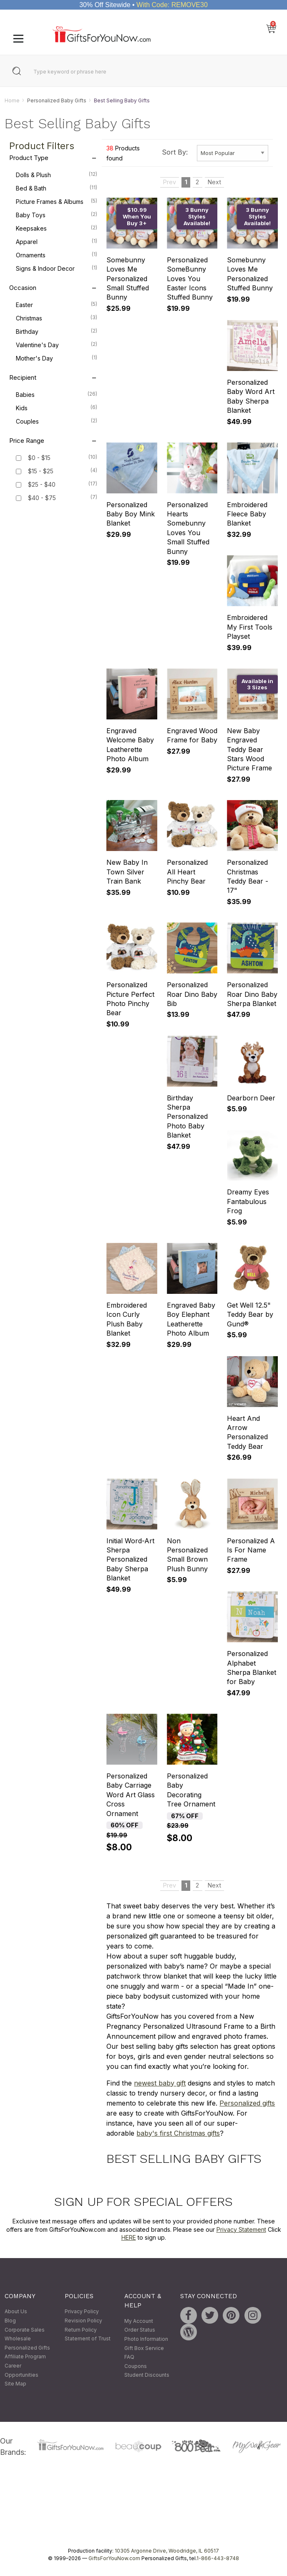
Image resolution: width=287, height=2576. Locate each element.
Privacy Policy (82, 2312)
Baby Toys (56, 215)
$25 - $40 (41, 484)
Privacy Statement (241, 2229)
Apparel (56, 241)
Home (12, 100)
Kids (56, 408)
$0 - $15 (39, 458)
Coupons (135, 2366)
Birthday (56, 331)
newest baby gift (160, 2083)
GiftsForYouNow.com (114, 2559)
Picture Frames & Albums (56, 201)
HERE (128, 2237)
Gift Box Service (144, 2348)
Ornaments (56, 255)
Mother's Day (56, 358)
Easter (56, 305)
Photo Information (146, 2339)
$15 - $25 (40, 471)
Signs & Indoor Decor (56, 268)
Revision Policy (83, 2320)
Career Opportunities (21, 2370)
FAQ (129, 2357)
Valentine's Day (56, 345)
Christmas (56, 318)
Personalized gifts (247, 2103)
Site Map (15, 2383)
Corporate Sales (25, 2330)
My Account (138, 2321)
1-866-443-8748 (217, 2559)
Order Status (139, 2330)
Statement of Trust (88, 2339)
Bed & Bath (56, 188)
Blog (10, 2320)
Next (214, 182)
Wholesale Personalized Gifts (27, 2343)
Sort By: (175, 152)
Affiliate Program (25, 2357)
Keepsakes (56, 228)
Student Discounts (146, 2375)
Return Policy (81, 2330)
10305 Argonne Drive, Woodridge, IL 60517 (167, 2551)
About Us (16, 2312)
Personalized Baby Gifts (56, 100)
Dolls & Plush (56, 175)
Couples (56, 421)
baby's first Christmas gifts (178, 2133)
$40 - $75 (42, 498)
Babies (56, 394)
